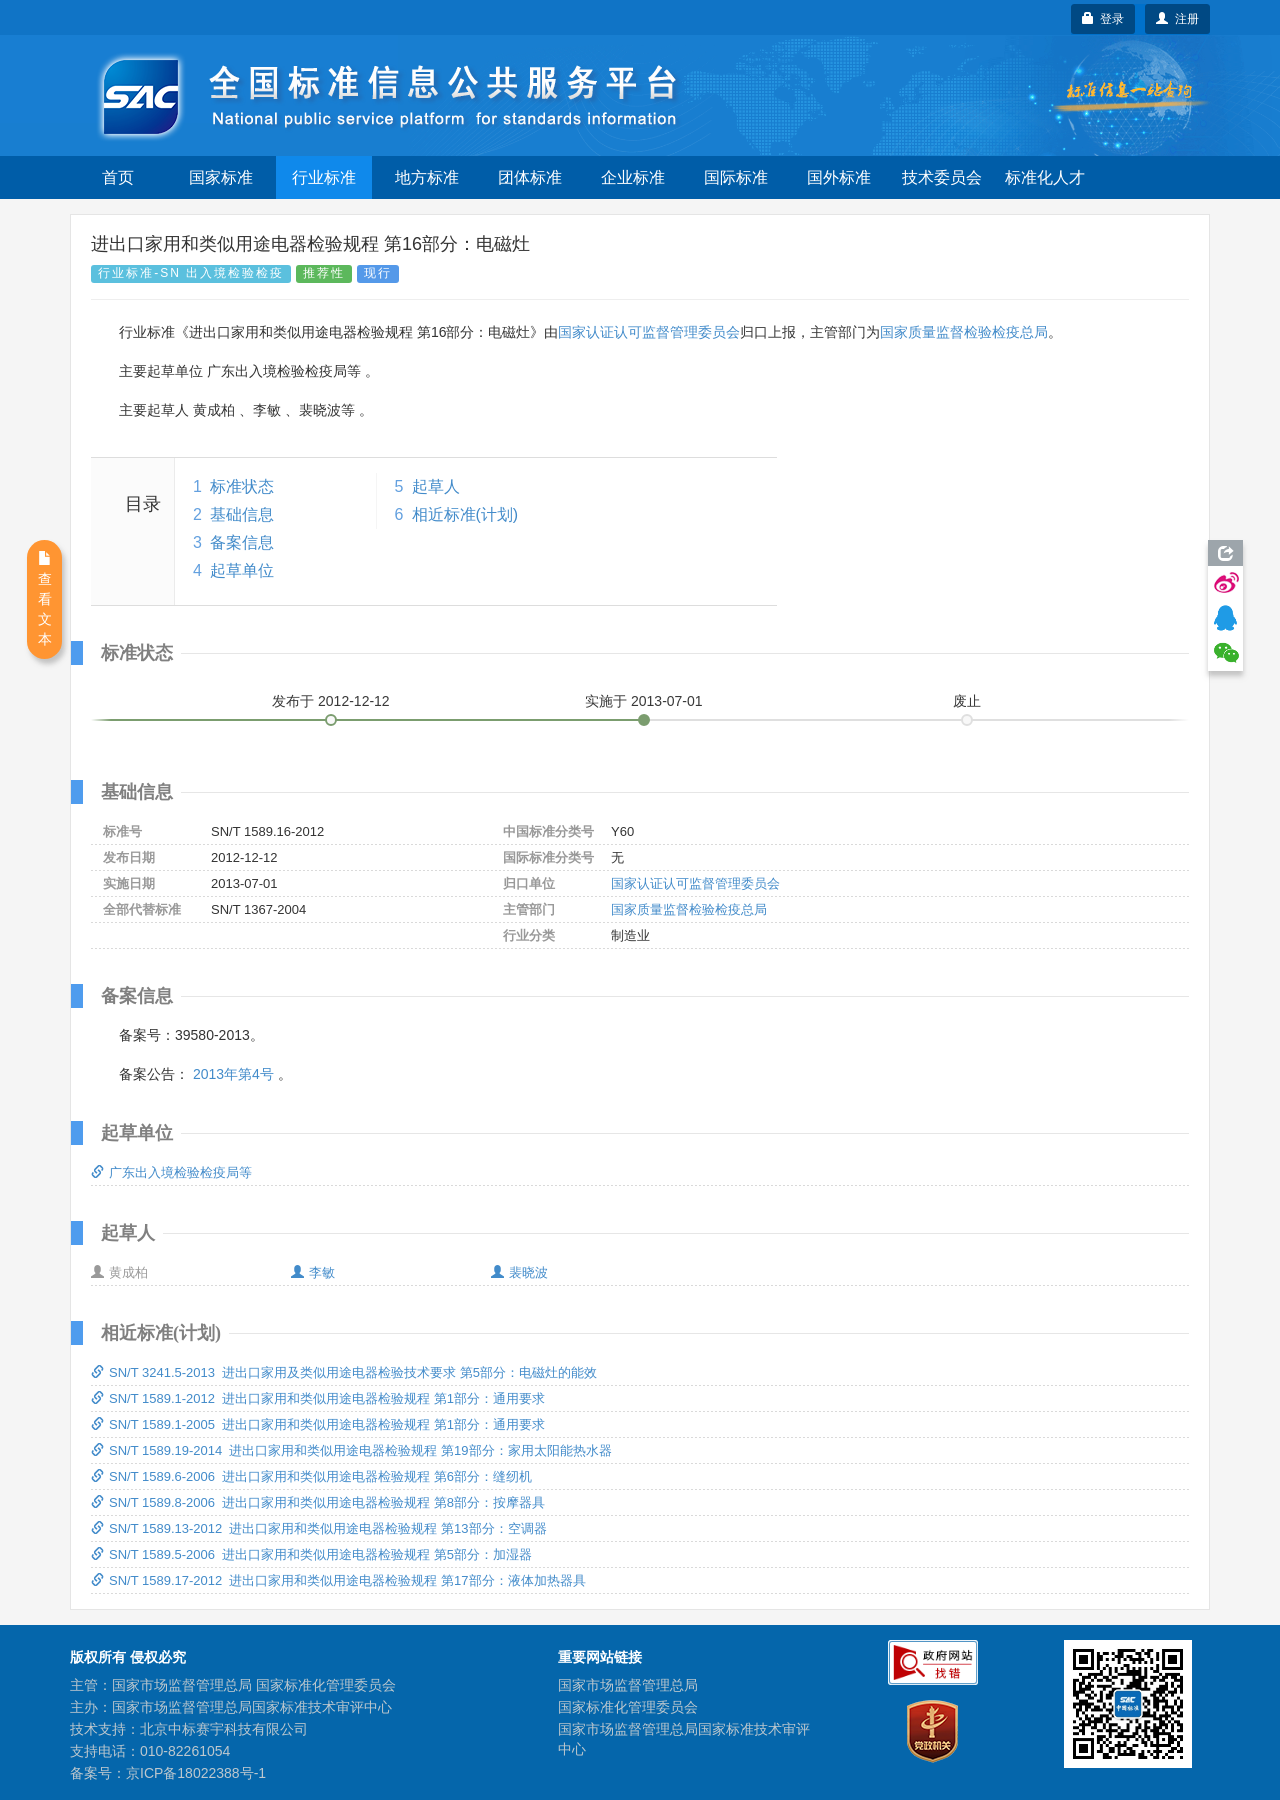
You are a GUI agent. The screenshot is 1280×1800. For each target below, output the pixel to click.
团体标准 (530, 177)
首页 (118, 177)
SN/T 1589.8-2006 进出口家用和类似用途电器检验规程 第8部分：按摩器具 (318, 1502)
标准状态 (242, 486)
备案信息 (242, 542)
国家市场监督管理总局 (628, 1685)
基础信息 (242, 514)
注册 (1177, 19)
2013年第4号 (233, 1074)
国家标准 (221, 177)
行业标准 (324, 177)
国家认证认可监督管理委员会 (649, 332)
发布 (331, 701)
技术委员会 (942, 177)
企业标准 (633, 177)
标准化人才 (1045, 177)
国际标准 (736, 177)
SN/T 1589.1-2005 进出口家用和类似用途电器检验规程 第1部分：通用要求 (318, 1424)
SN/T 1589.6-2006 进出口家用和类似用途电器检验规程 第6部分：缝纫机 (311, 1476)
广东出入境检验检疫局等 (171, 1172)
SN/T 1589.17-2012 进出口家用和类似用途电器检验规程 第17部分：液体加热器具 (338, 1580)
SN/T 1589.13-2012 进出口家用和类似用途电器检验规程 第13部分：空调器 (319, 1528)
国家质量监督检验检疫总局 (964, 332)
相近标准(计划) (465, 514)
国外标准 (839, 177)
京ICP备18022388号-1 (196, 1773)
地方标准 (427, 177)
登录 (1103, 19)
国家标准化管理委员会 (628, 1707)
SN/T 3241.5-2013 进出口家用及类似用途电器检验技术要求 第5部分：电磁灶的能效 (344, 1372)
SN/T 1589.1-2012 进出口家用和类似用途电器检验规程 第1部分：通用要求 (318, 1398)
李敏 (313, 1272)
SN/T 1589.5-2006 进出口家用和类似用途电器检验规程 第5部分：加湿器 (311, 1554)
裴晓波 (519, 1272)
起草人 (436, 486)
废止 (967, 701)
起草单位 (242, 570)
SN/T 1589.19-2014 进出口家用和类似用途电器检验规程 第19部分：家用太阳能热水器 (351, 1450)
